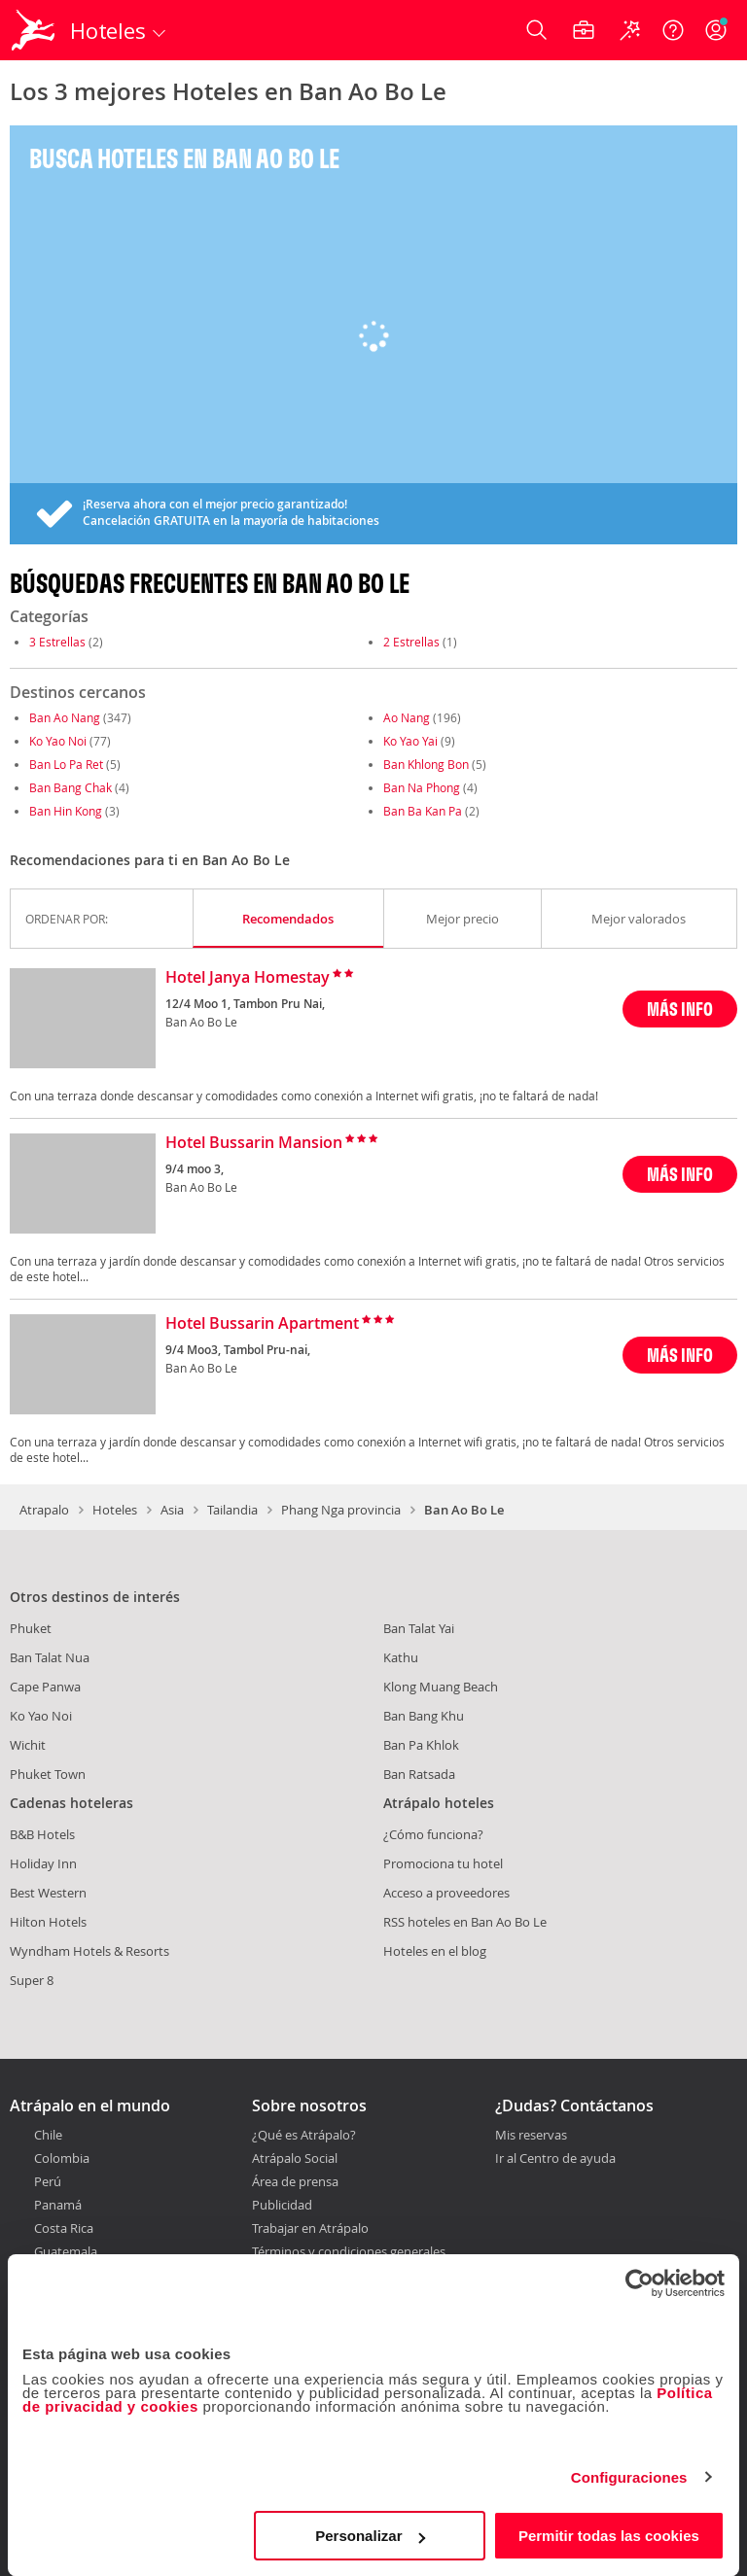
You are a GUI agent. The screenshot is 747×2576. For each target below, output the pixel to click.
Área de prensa (295, 2181)
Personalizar (370, 2535)
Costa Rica (63, 2228)
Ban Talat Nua (49, 1657)
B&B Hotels (42, 1834)
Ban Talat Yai (418, 1628)
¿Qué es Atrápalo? (304, 2134)
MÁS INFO (680, 1008)
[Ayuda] (673, 30)
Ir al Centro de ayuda (555, 2159)
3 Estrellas (57, 641)
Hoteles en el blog (434, 1951)
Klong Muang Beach (440, 1686)
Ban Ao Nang (64, 717)
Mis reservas (531, 2135)
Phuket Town (48, 1774)
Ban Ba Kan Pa (422, 810)
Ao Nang (406, 717)
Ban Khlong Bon (426, 764)
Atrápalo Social (295, 2158)
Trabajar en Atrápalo (310, 2228)
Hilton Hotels (48, 1922)
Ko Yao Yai (410, 740)
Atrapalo (44, 1509)
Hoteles (114, 1509)
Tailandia (232, 1509)
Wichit (28, 1745)
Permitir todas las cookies (608, 2535)
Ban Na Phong (421, 787)
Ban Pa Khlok (421, 1745)
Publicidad (282, 2204)
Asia (172, 1509)
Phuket (31, 1628)
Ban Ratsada (419, 1774)
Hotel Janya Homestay (247, 978)
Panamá (58, 2204)
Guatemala (65, 2251)
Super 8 (31, 1980)
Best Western (48, 1892)
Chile (48, 2134)
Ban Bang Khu (423, 1715)
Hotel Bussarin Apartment (262, 1324)
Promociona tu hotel (443, 1863)
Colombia (61, 2158)
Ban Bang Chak (70, 787)
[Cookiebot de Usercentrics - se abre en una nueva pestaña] (639, 2283)
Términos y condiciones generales (348, 2251)
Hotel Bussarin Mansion (253, 1143)
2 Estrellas (411, 641)
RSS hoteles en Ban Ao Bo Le (465, 1922)
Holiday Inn (43, 1863)
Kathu (400, 1657)
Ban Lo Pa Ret (66, 764)
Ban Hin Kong (65, 810)
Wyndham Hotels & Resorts (89, 1951)
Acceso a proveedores (446, 1892)
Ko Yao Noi (58, 740)
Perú (47, 2181)
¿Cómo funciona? (433, 1834)
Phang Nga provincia (341, 1509)
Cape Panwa (45, 1686)
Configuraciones (629, 2477)
